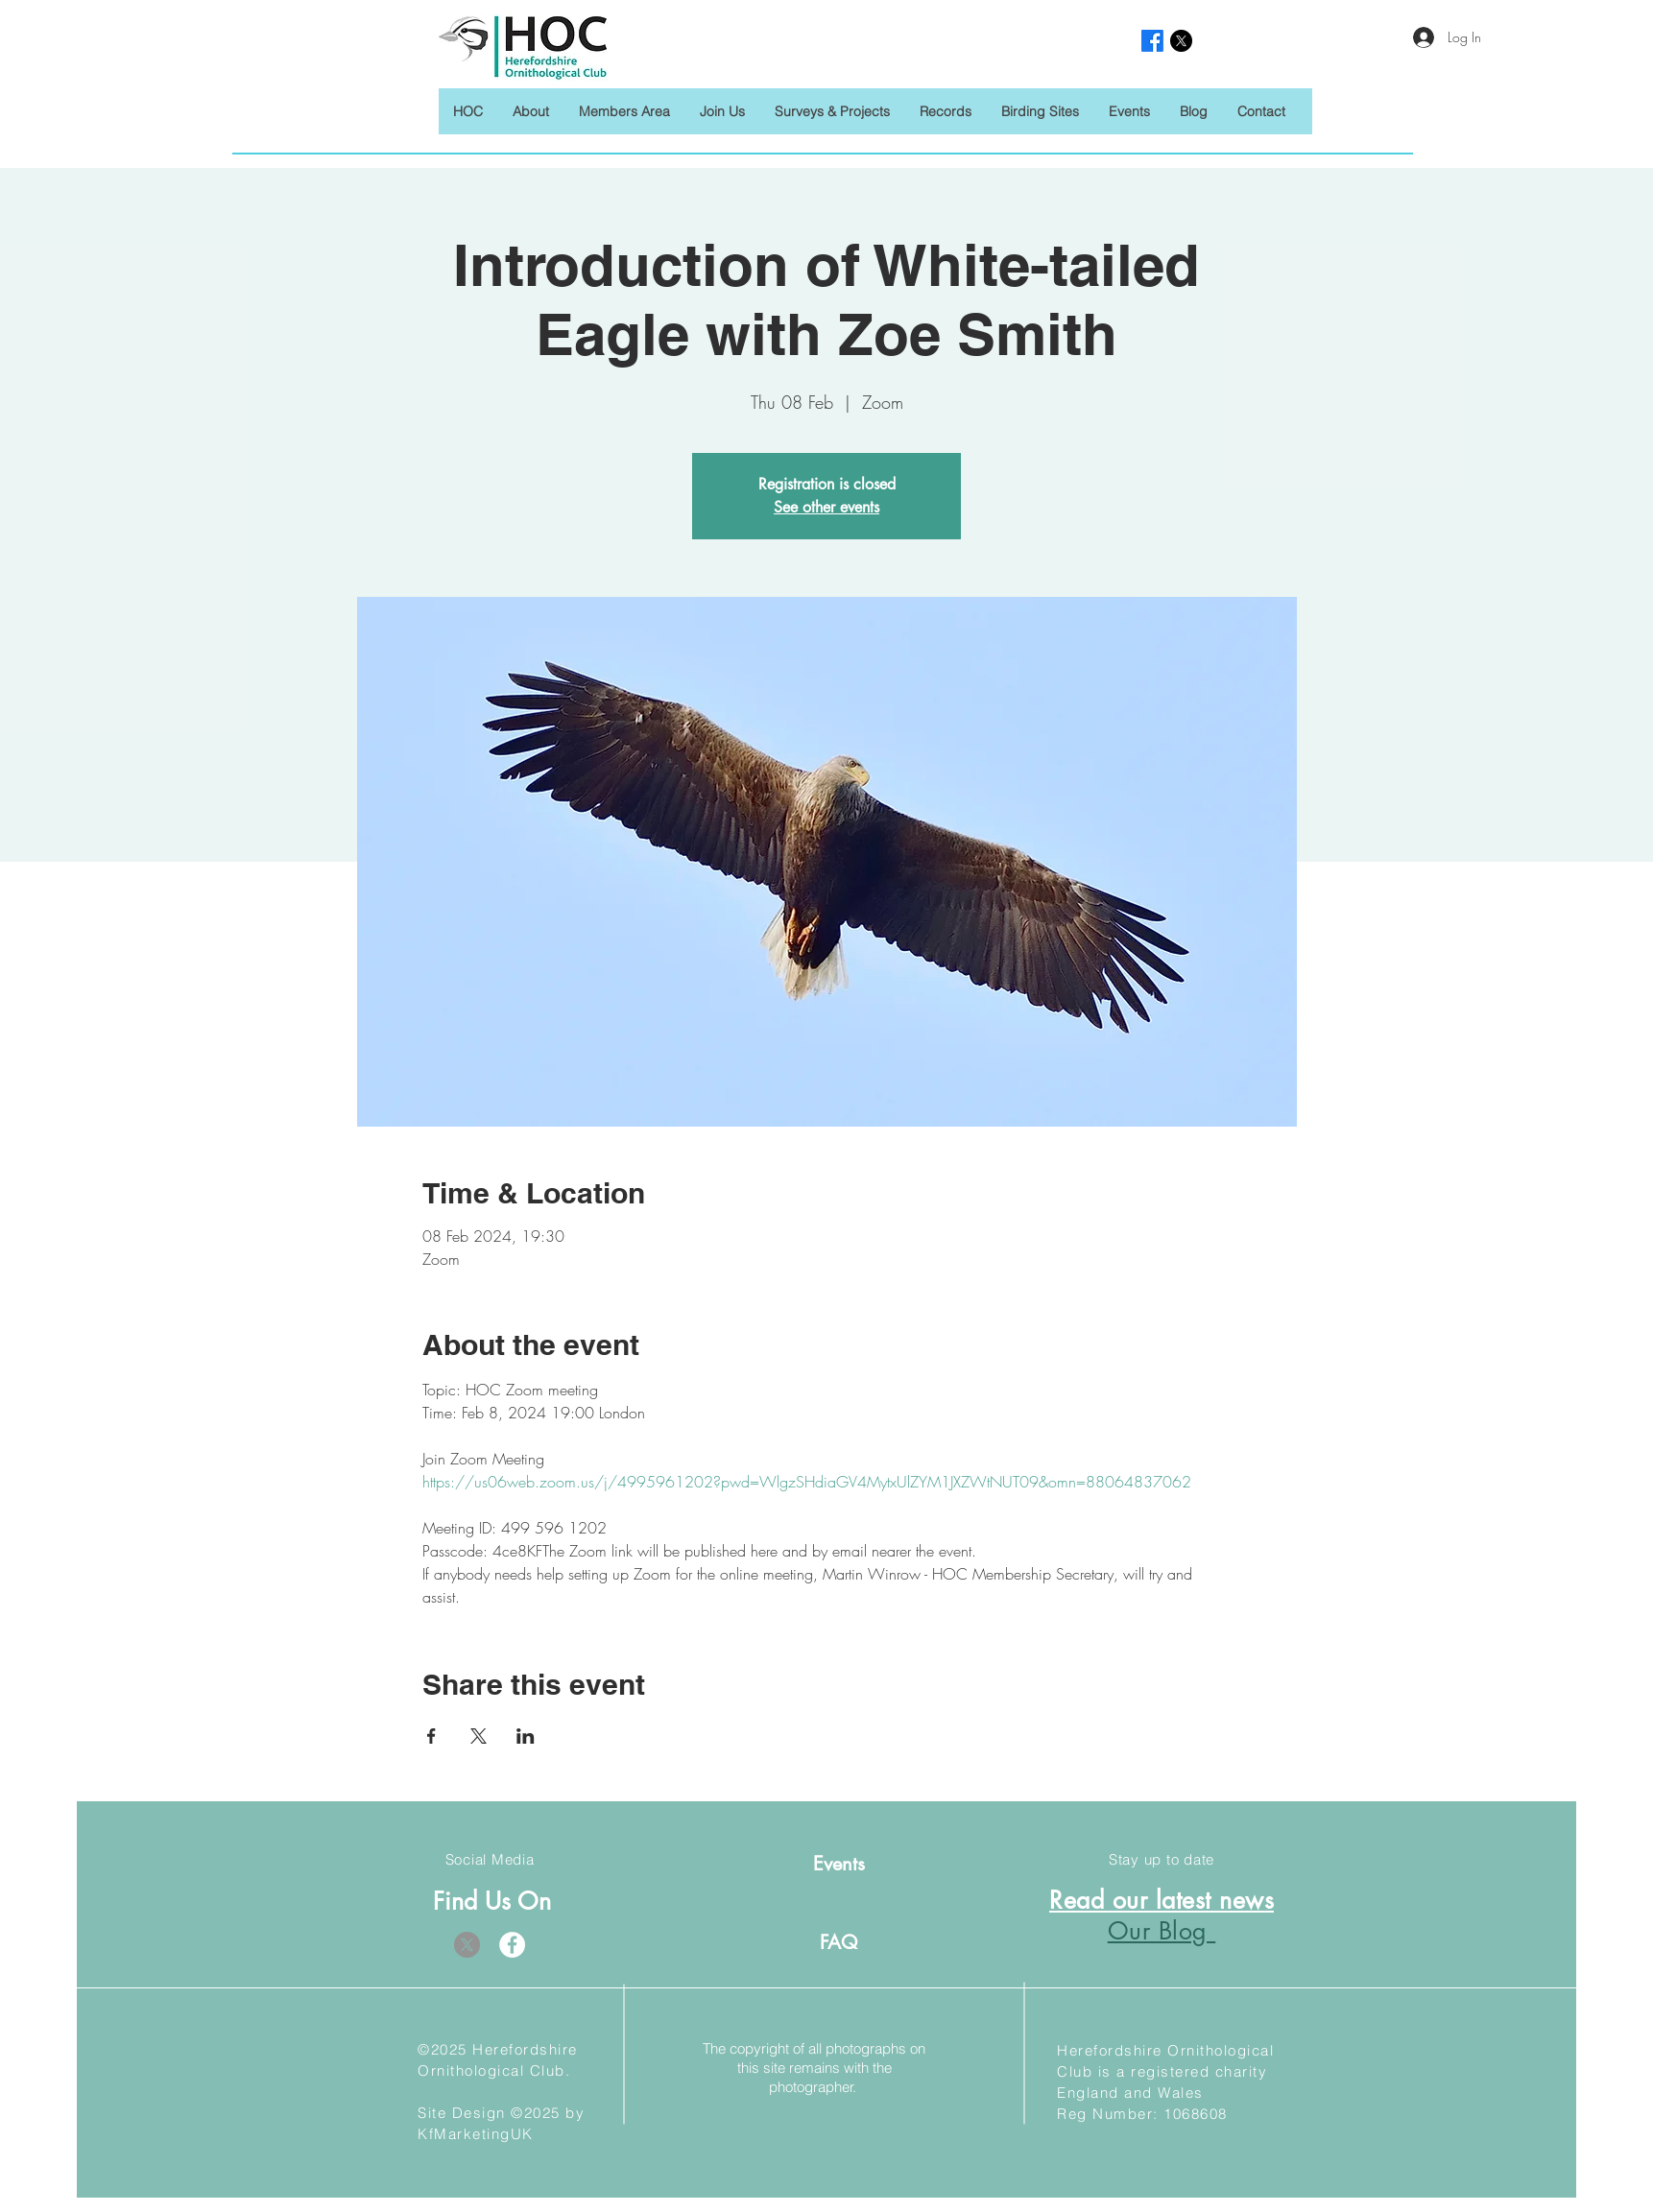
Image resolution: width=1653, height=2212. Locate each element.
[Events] (838, 1863)
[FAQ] (838, 1942)
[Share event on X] (478, 1736)
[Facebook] (512, 1945)
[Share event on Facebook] (431, 1736)
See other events (826, 507)
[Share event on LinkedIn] (525, 1736)
